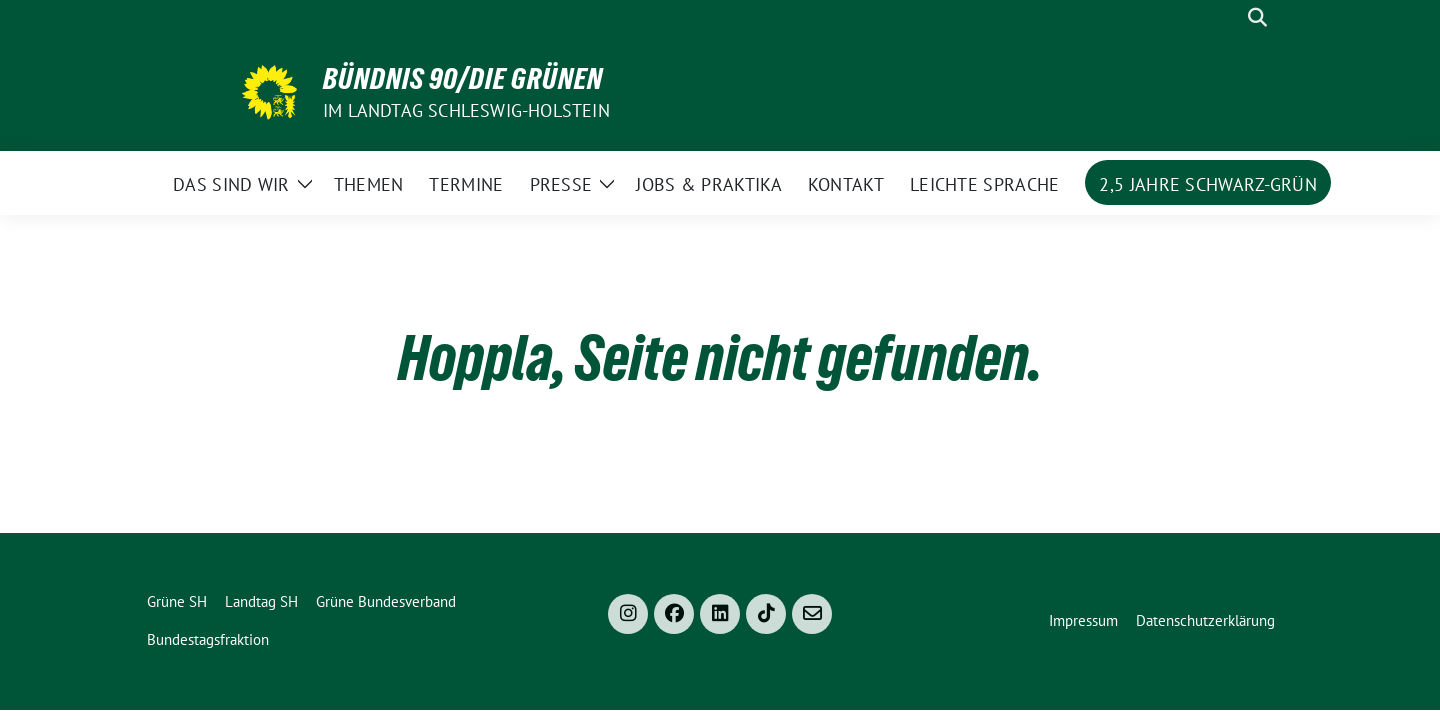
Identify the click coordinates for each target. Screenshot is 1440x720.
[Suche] (1229, 17)
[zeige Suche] (1257, 17)
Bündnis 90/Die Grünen (463, 79)
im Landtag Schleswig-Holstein (466, 110)
